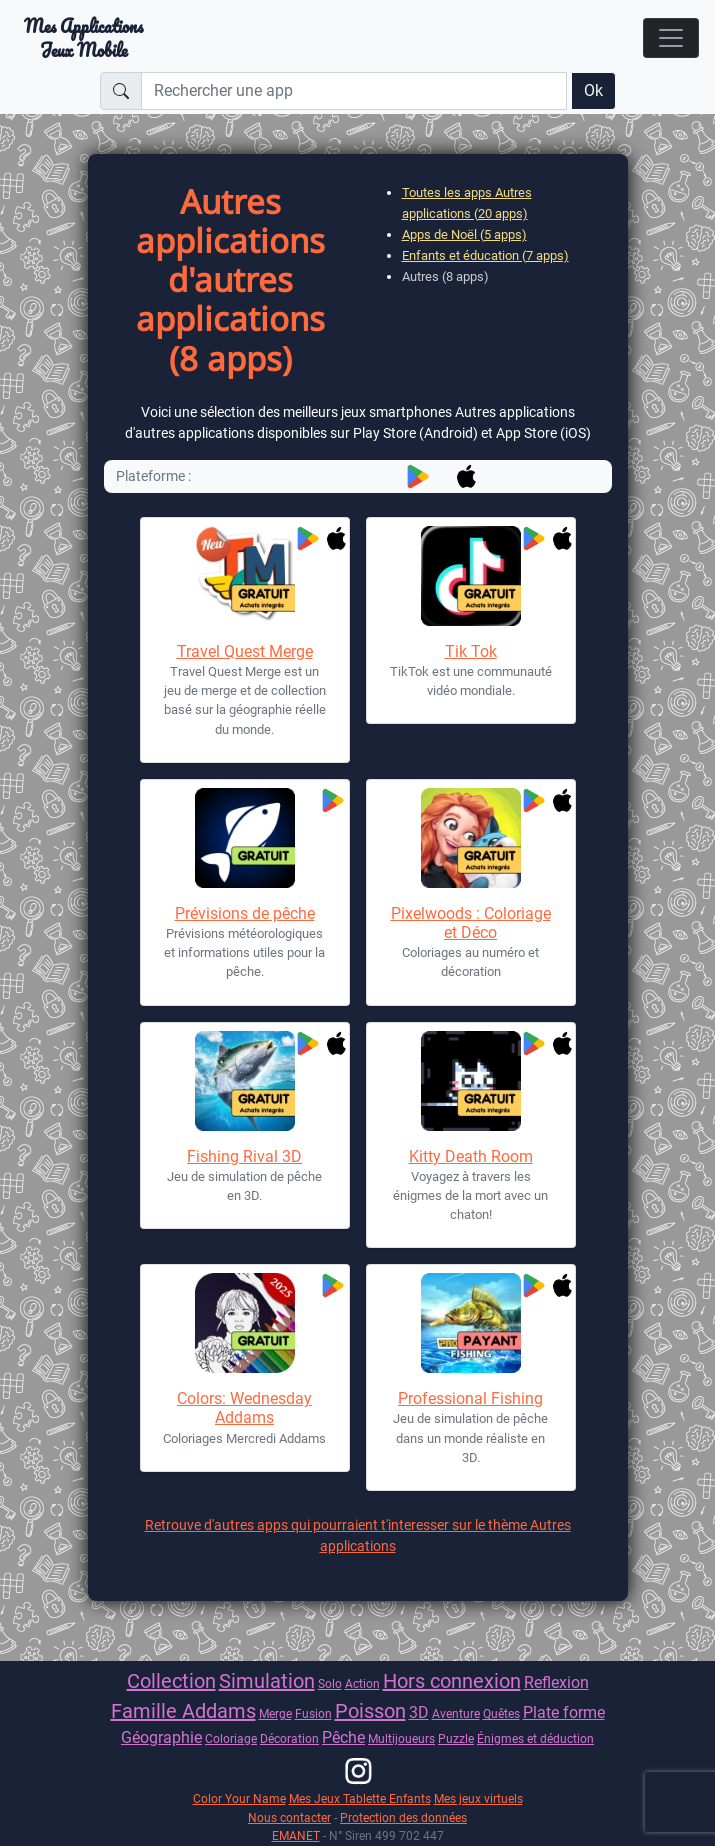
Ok (593, 90)
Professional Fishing (470, 1398)
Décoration (289, 1738)
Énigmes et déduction (535, 1738)
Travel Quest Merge (245, 651)
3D (419, 1712)
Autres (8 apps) (445, 276)
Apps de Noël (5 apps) (464, 234)
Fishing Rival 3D (244, 1156)
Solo (330, 1683)
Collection (171, 1681)
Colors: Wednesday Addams (244, 1408)
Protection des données (403, 1817)
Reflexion (556, 1682)
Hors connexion (452, 1681)
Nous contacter (289, 1817)
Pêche (343, 1737)
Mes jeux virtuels (478, 1798)
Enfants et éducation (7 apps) (485, 255)
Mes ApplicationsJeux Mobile (83, 38)
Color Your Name (239, 1798)
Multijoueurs (401, 1738)
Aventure (456, 1713)
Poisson (370, 1711)
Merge (275, 1713)
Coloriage (231, 1738)
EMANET (296, 1835)
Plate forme (564, 1712)
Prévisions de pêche (245, 913)
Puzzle (456, 1738)
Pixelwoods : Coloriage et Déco (471, 923)
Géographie (161, 1737)
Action (362, 1683)
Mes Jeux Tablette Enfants (360, 1798)
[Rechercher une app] (354, 91)
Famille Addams (183, 1711)
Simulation (267, 1681)
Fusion (313, 1713)
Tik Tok (471, 651)
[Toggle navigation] (671, 38)
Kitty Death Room (471, 1156)
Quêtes (501, 1713)
